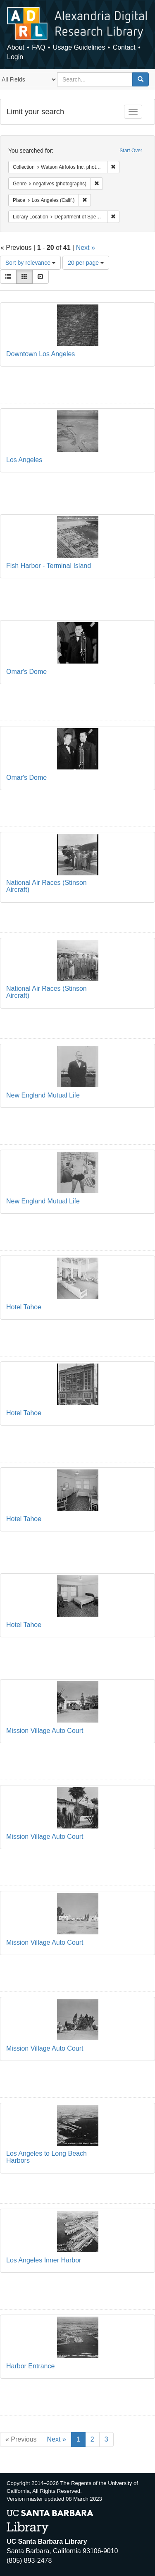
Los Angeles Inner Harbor (43, 2260)
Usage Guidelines (79, 47)
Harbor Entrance (30, 2366)
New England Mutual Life (43, 1095)
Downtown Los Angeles (40, 353)
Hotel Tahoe (23, 1307)
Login (15, 56)
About (15, 47)
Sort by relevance (30, 262)
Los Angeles (24, 459)
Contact (124, 47)
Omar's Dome (26, 671)
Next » (85, 247)
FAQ (38, 47)
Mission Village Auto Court (44, 1730)
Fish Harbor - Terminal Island (48, 565)
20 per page (86, 262)
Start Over (130, 150)
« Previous (21, 2439)
